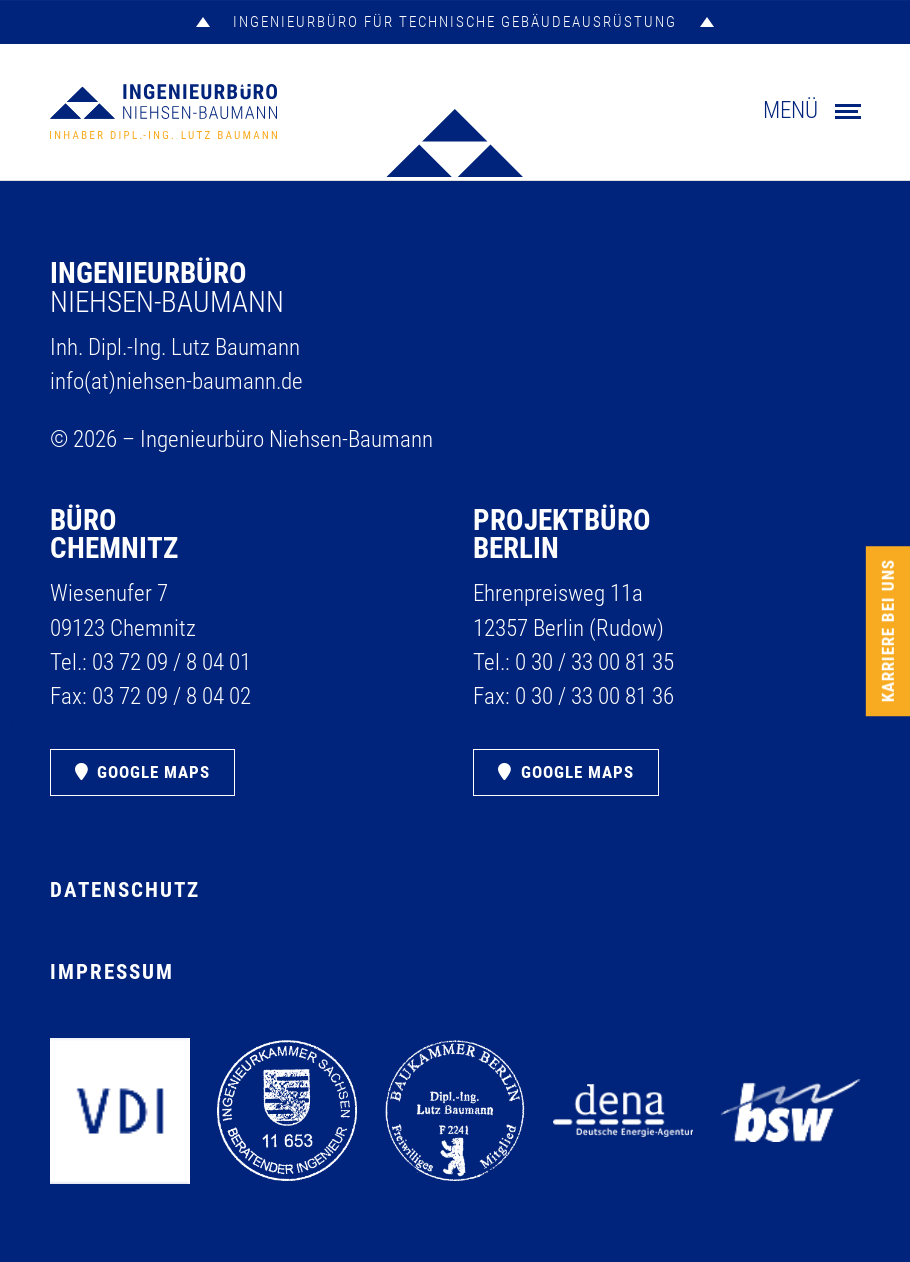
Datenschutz (125, 890)
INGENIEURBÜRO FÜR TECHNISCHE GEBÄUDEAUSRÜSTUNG (455, 22)
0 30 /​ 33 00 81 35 (594, 662)
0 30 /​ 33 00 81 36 (594, 696)
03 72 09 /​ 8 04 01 (171, 662)
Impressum (112, 972)
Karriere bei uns (888, 631)
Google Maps (153, 772)
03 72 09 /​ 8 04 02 (171, 696)
